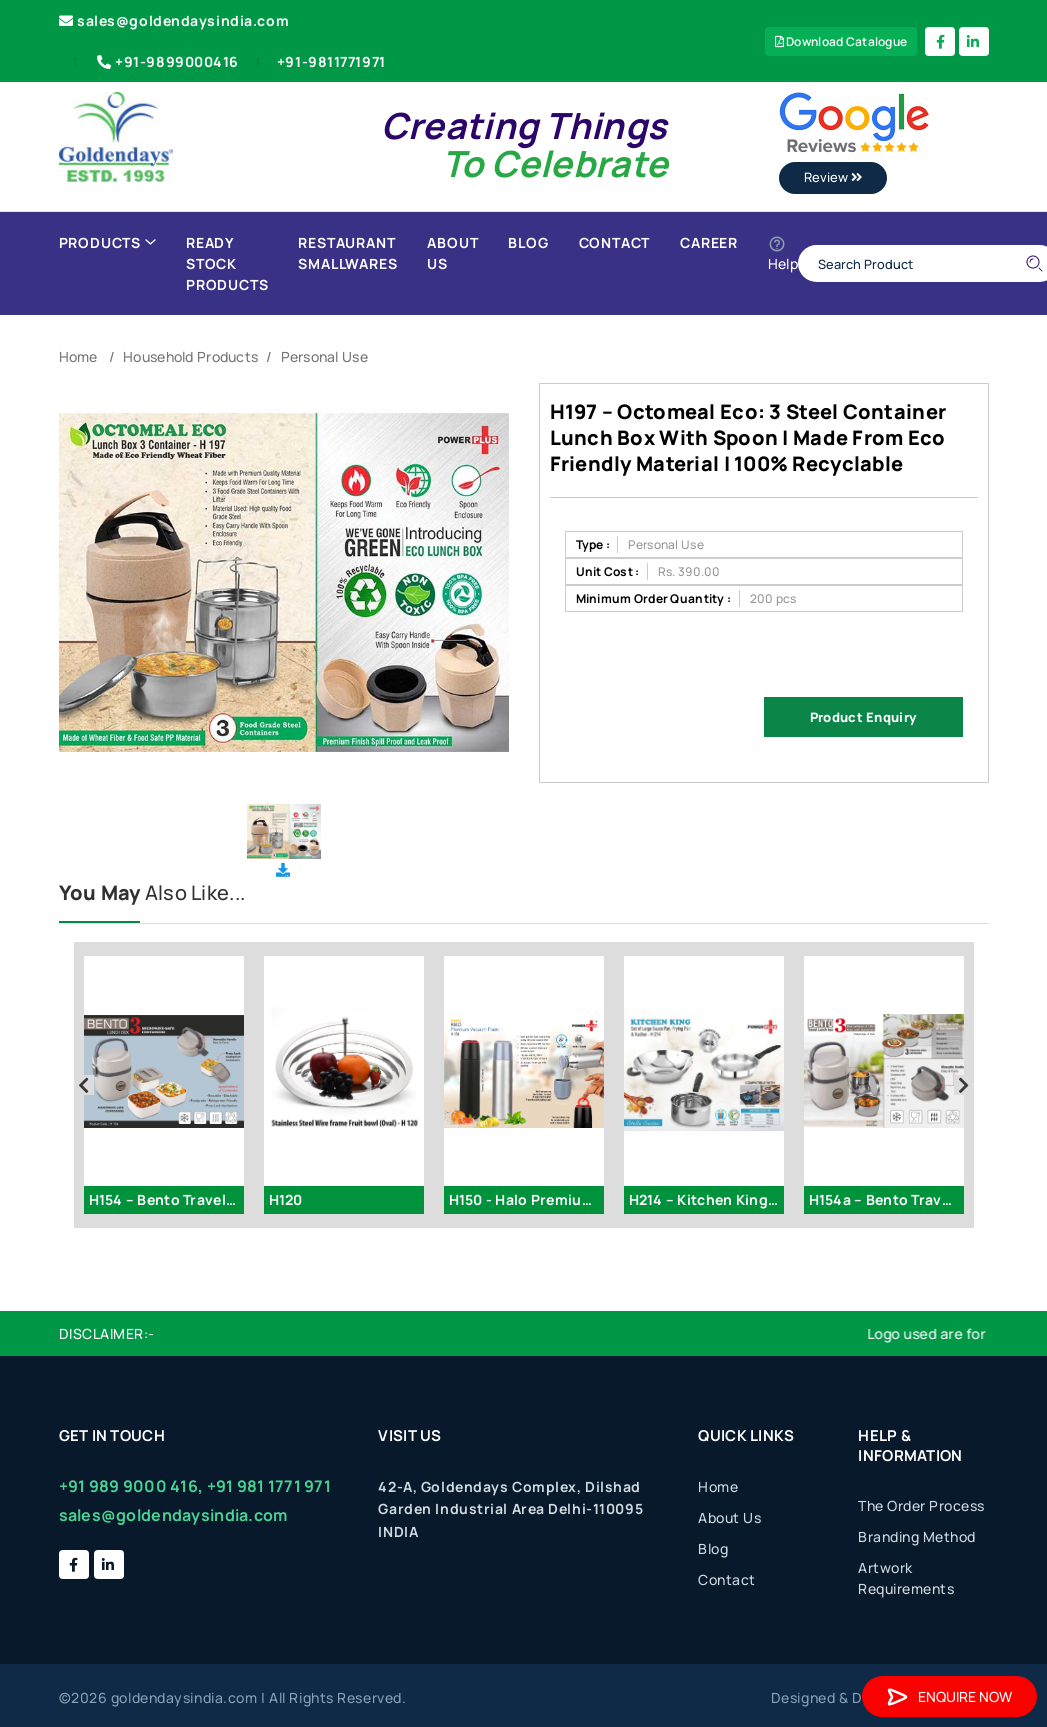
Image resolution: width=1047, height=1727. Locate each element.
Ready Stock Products (227, 263)
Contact (615, 242)
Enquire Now (949, 1696)
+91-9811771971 (331, 61)
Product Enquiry (863, 717)
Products (107, 242)
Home (78, 356)
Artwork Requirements (906, 1578)
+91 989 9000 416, (131, 1486)
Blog (528, 242)
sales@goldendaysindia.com (174, 20)
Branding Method (917, 1536)
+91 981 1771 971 (269, 1486)
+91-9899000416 (166, 61)
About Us (452, 253)
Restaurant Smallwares (347, 253)
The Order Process (921, 1505)
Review (833, 177)
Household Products (190, 356)
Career (709, 242)
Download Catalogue (841, 41)
